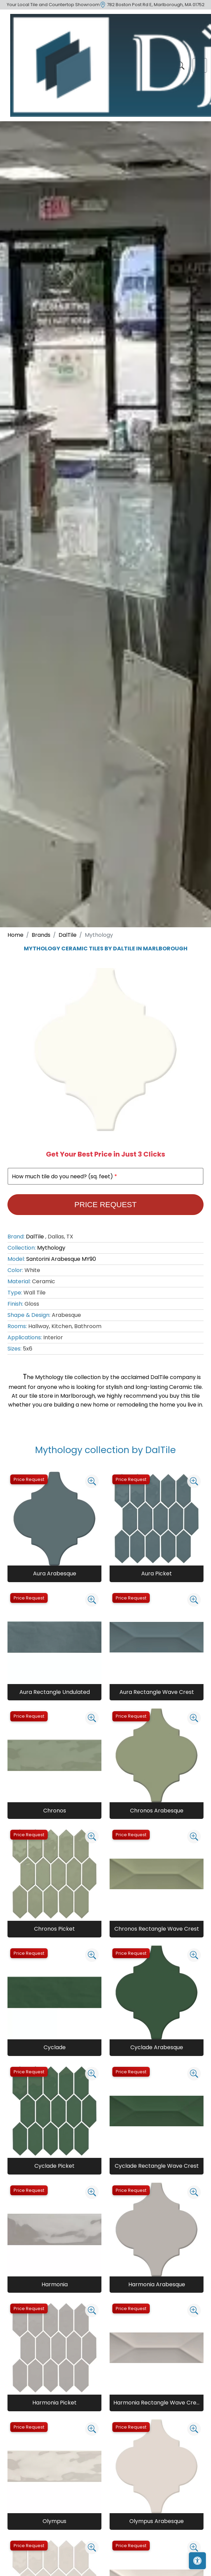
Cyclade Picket (54, 2166)
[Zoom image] (92, 1481)
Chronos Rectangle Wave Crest (156, 1929)
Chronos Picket (54, 1929)
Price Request (106, 1204)
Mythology (51, 1248)
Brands (41, 935)
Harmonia (55, 2284)
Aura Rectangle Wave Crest (156, 1692)
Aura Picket (156, 1573)
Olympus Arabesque (156, 2521)
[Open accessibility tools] (197, 2560)
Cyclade (55, 2047)
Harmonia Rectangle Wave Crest (156, 2403)
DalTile (68, 935)
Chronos (54, 1810)
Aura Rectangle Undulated (54, 1692)
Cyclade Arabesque (156, 2047)
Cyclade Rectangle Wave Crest (157, 2166)
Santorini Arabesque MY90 (61, 1259)
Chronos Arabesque (156, 1810)
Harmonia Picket (54, 2403)
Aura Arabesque (54, 1573)
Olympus (54, 2521)
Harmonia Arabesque (156, 2284)
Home (15, 935)
